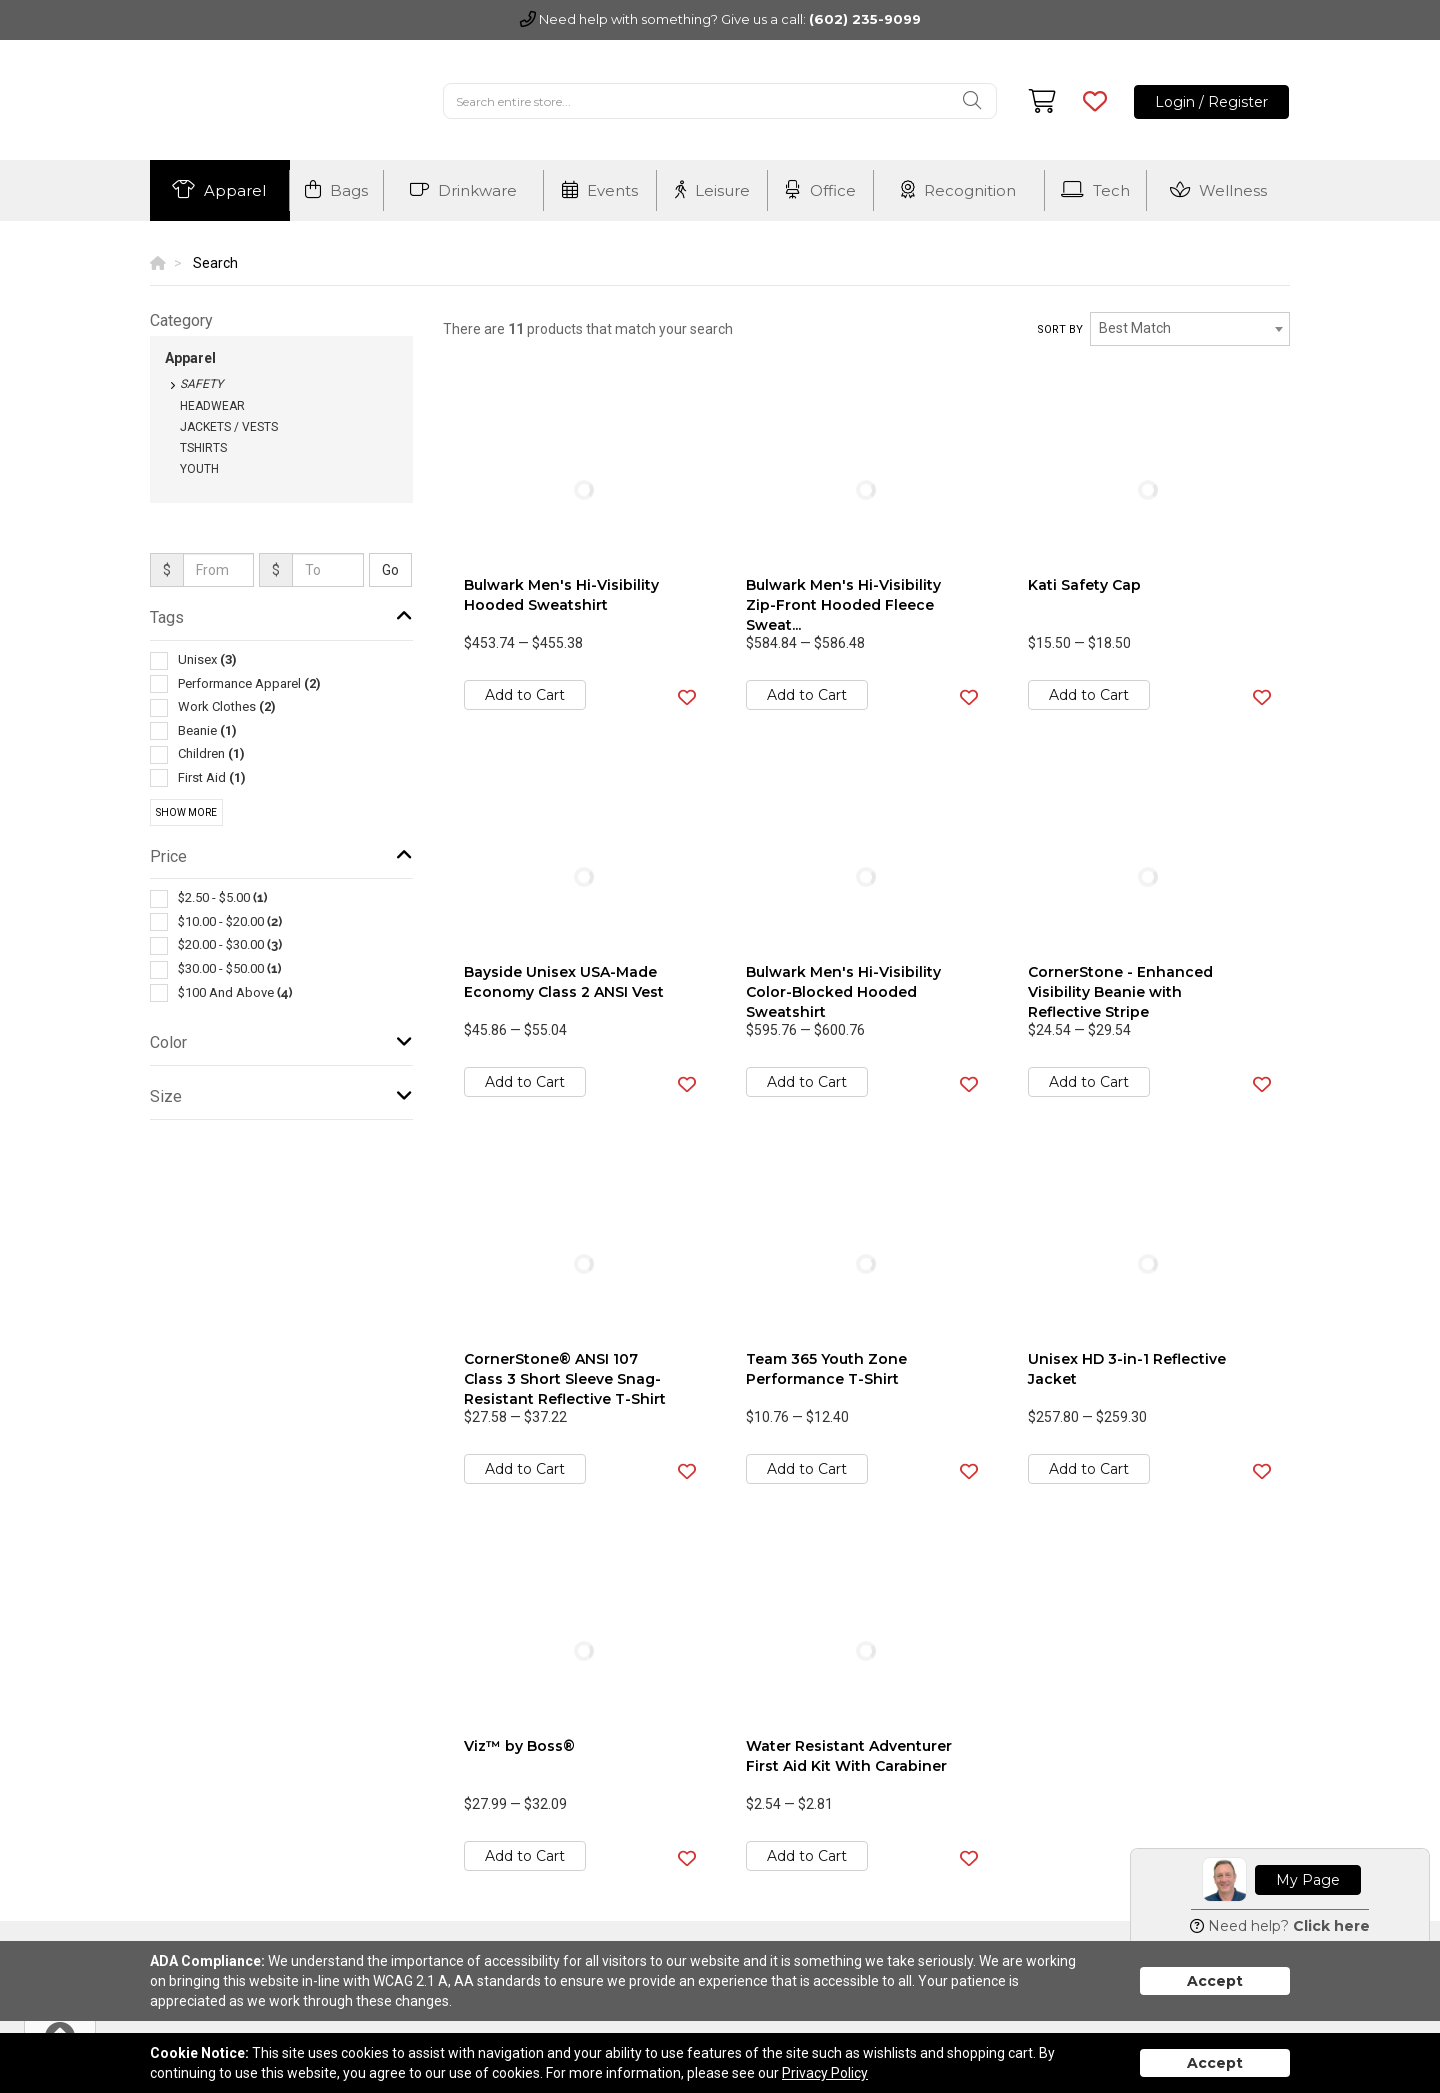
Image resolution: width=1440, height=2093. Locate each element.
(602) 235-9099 (865, 19)
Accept (1215, 1981)
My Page (1308, 1880)
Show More (186, 812)
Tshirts (203, 448)
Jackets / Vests (229, 427)
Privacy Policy (825, 2073)
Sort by (1060, 329)
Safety (201, 384)
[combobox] (1190, 329)
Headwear (212, 406)
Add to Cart (525, 695)
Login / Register (1211, 102)
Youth (199, 469)
